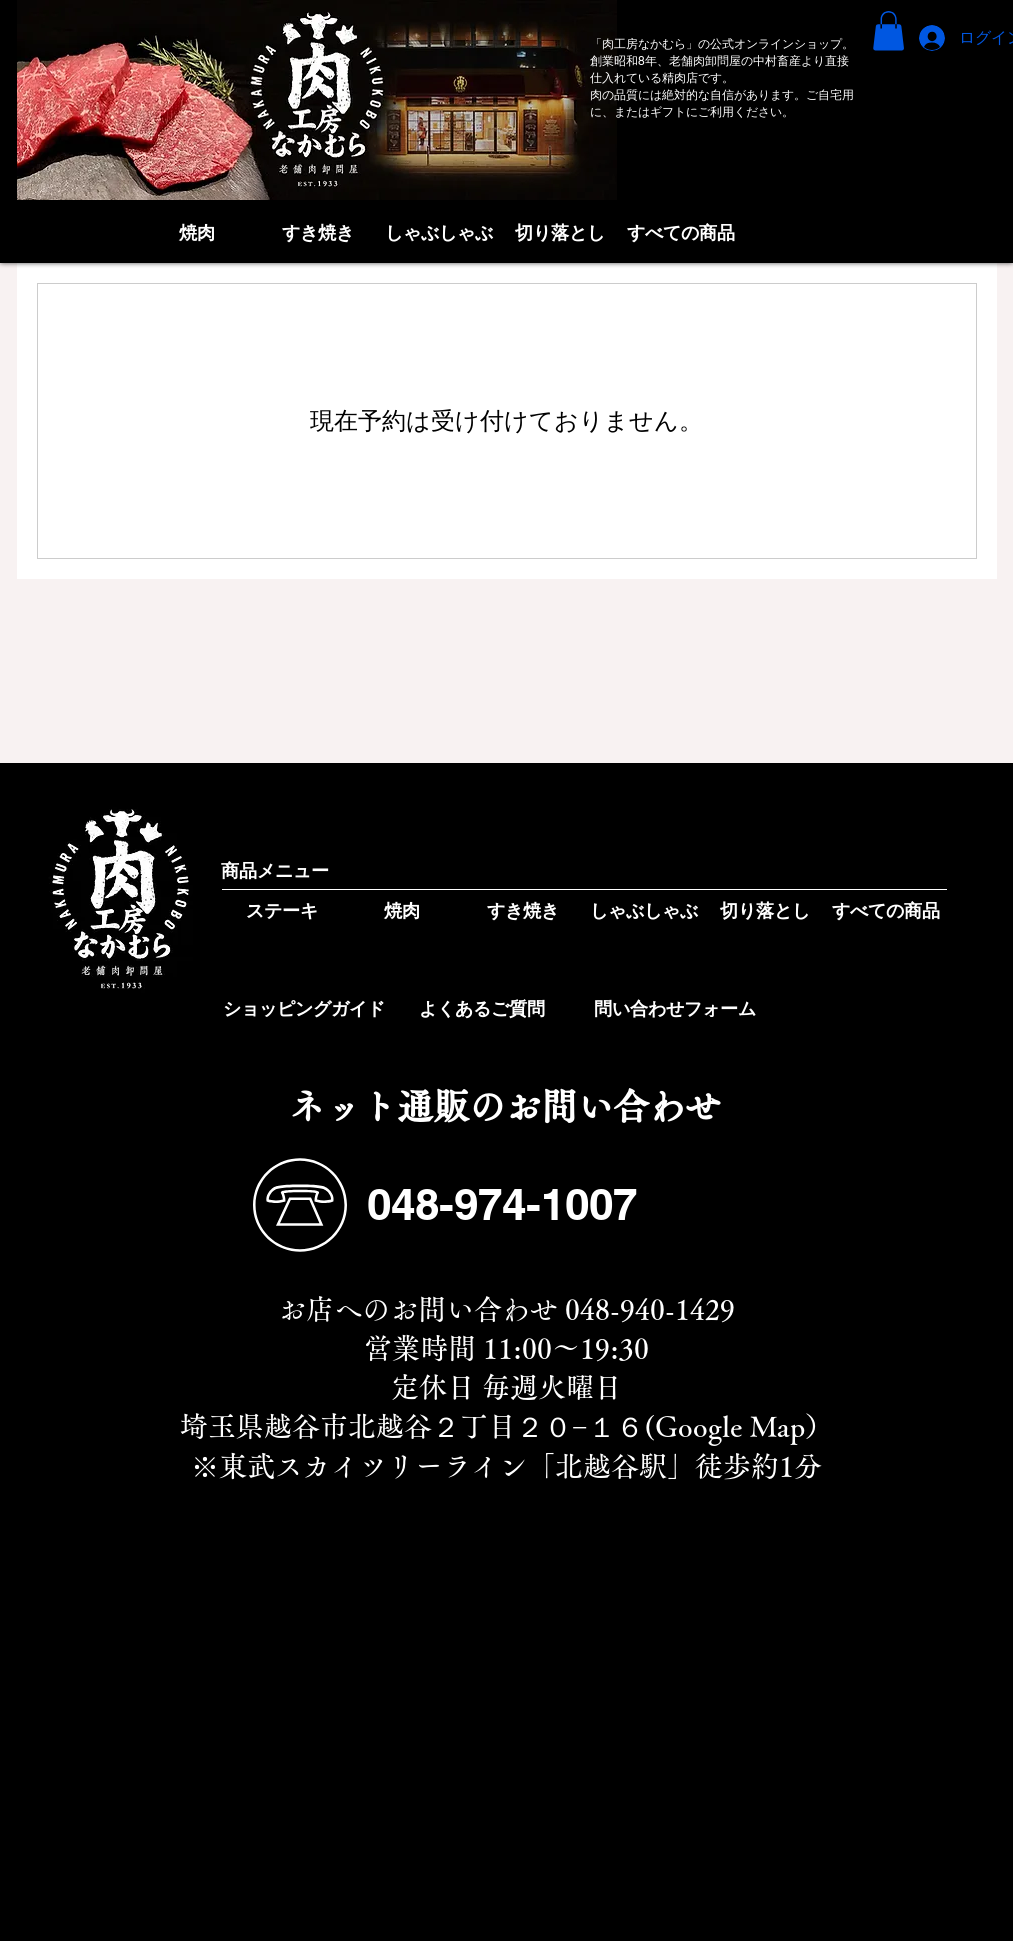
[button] (888, 30)
